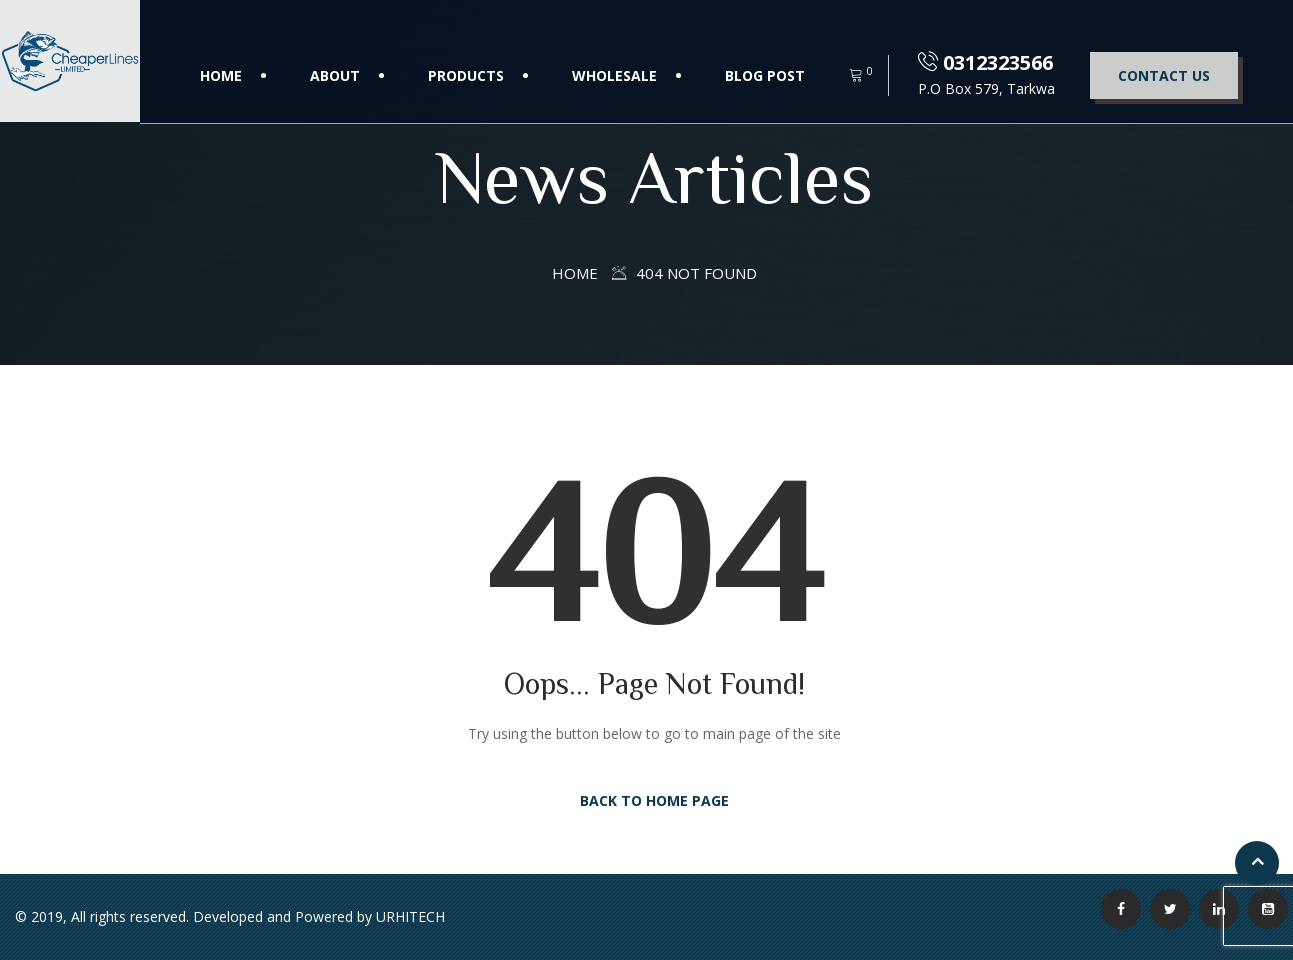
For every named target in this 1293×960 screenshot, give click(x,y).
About (335, 75)
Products (466, 75)
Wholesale (614, 75)
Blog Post (765, 75)
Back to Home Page (654, 800)
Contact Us (1164, 75)
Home (221, 75)
